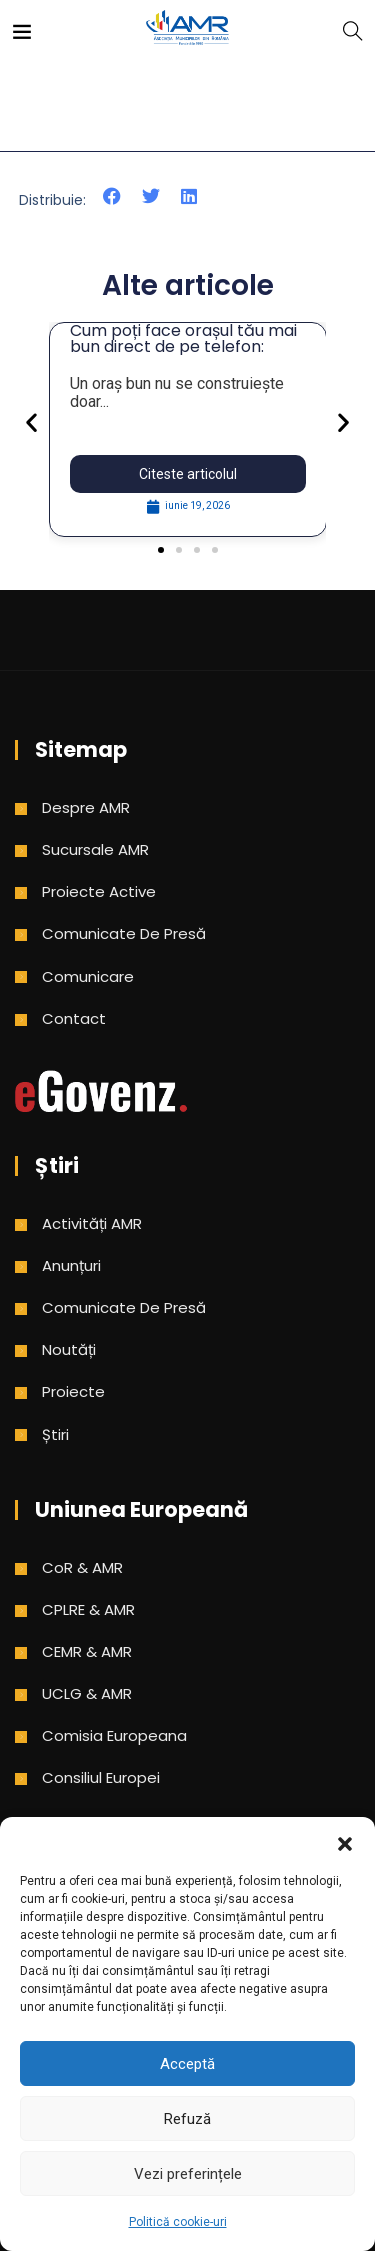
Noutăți (69, 1349)
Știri (55, 1434)
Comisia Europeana (114, 1735)
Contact (74, 1018)
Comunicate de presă (124, 933)
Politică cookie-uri (178, 2222)
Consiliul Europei (101, 1777)
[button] (345, 1842)
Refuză (187, 2119)
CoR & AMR (82, 1567)
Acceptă (187, 2064)
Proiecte (73, 1391)
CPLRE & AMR (88, 1609)
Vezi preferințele (188, 2174)
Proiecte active (99, 891)
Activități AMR (92, 1223)
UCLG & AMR (87, 1693)
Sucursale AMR (95, 849)
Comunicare (88, 976)
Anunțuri (71, 1265)
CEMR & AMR (87, 1651)
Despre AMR (86, 807)
